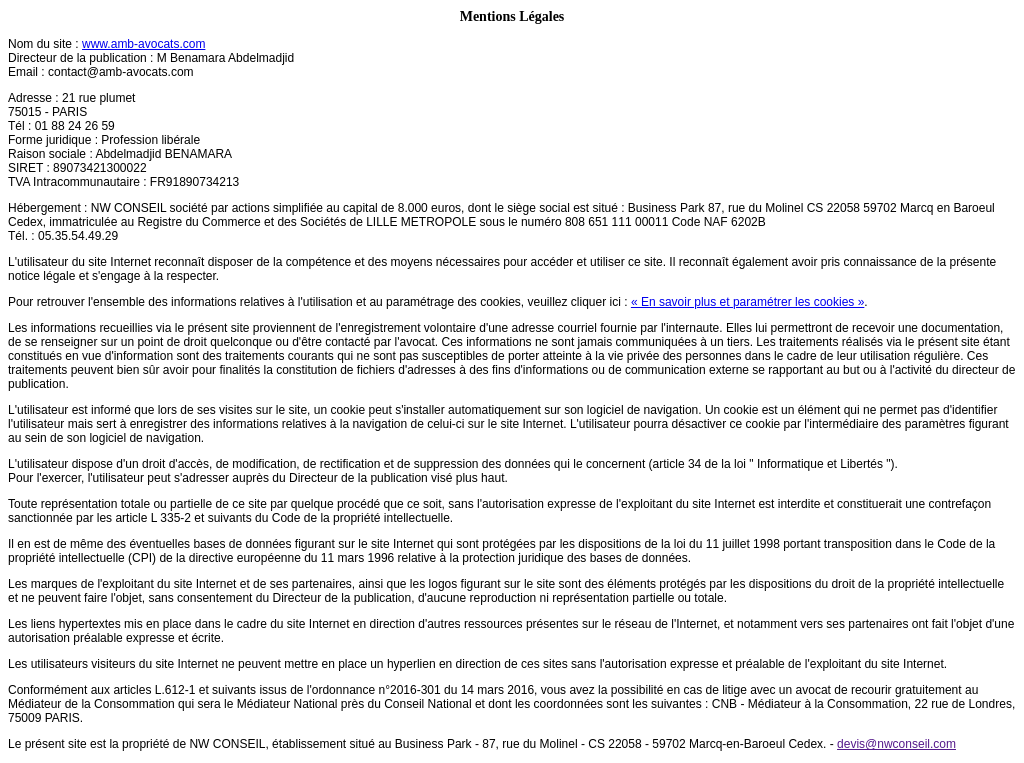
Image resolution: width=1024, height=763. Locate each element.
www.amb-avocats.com (143, 44)
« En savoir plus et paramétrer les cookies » (747, 302)
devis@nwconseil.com (896, 744)
